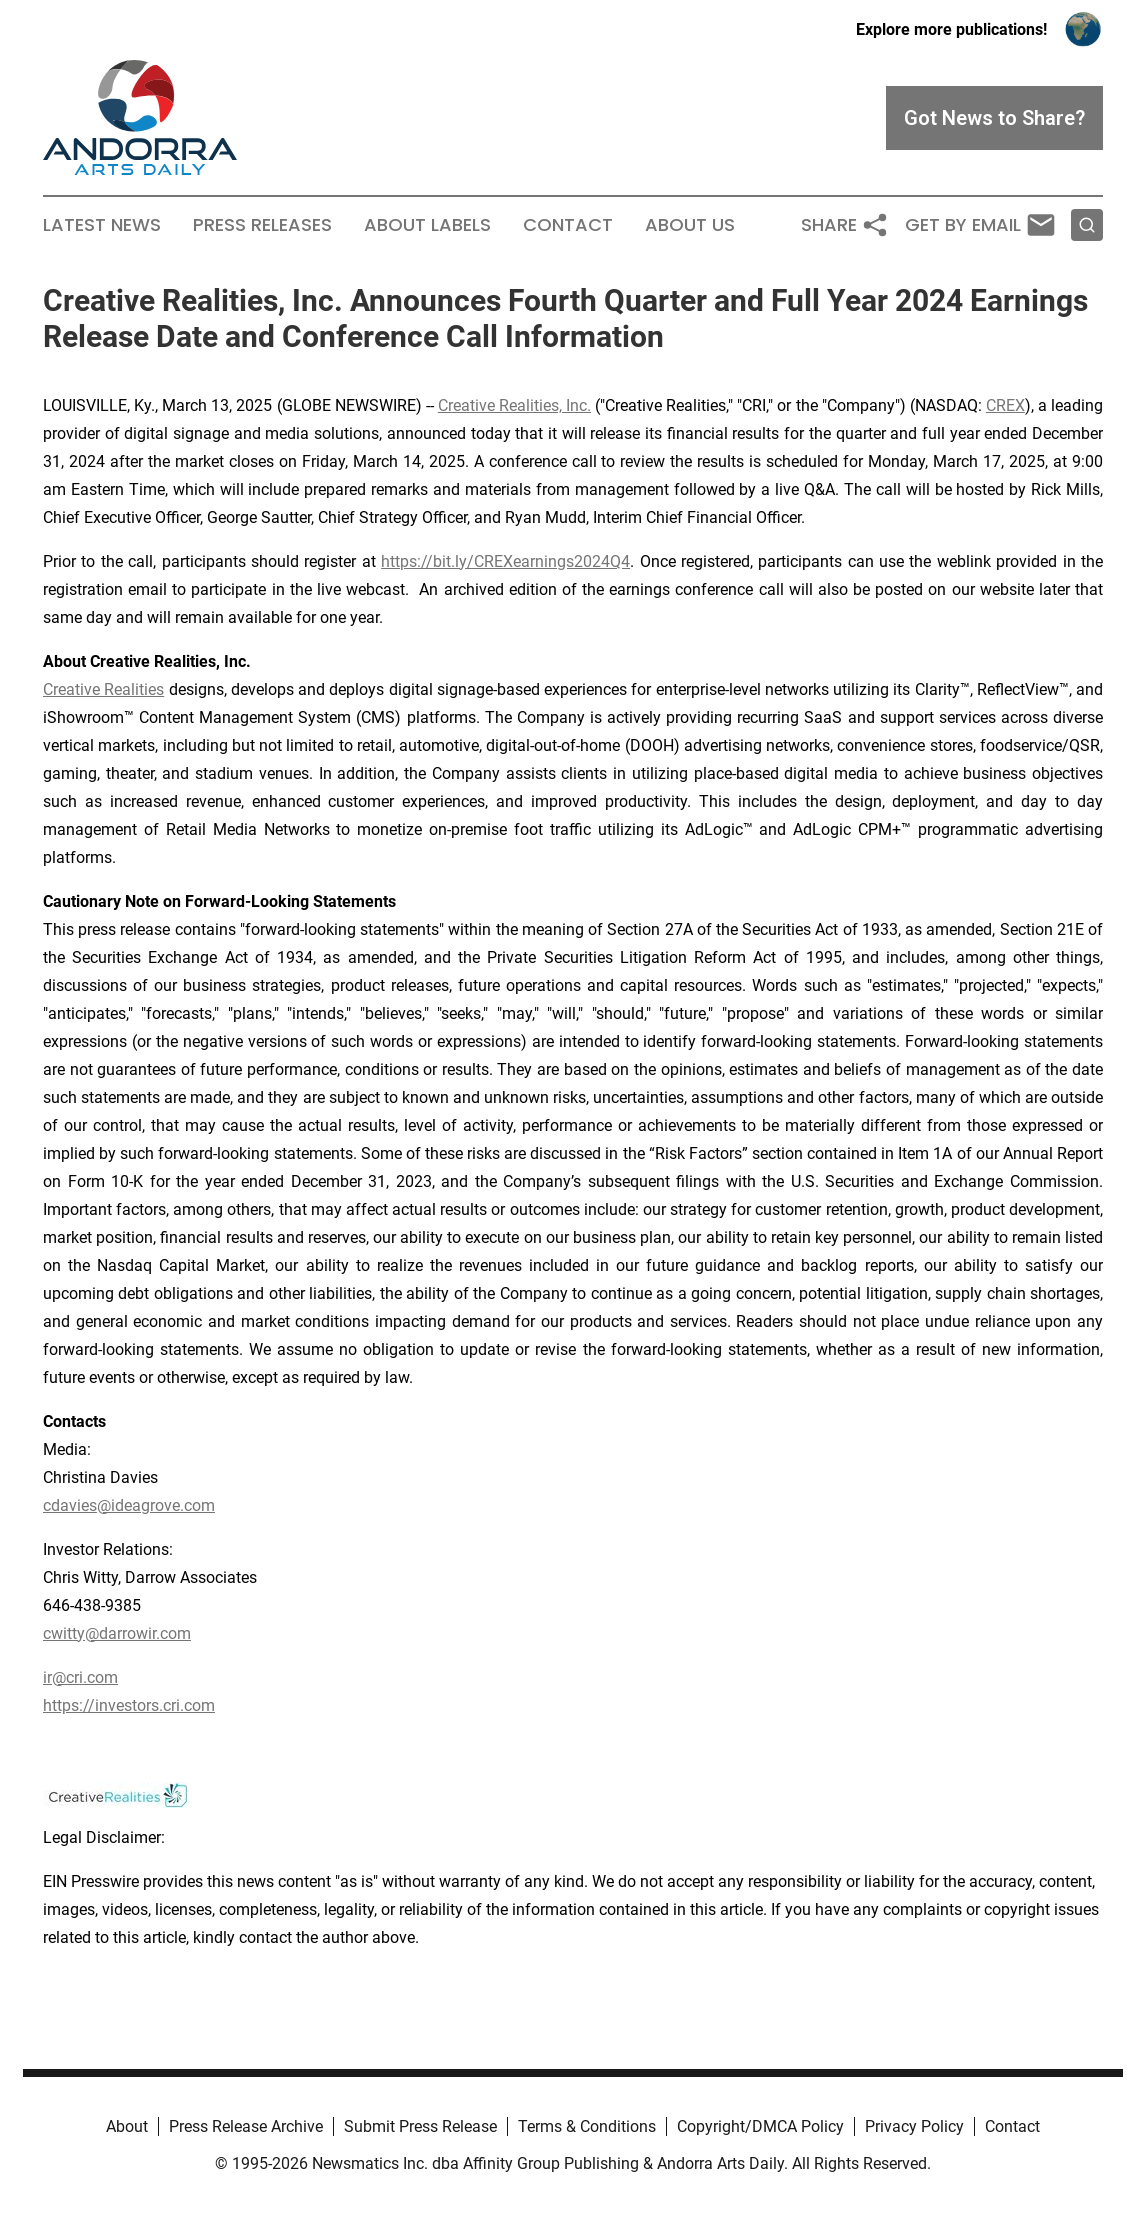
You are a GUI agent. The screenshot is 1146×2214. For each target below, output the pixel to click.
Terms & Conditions (587, 2126)
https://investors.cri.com (129, 1705)
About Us (690, 225)
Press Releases (262, 225)
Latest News (102, 225)
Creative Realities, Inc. (514, 405)
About (127, 2126)
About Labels (427, 225)
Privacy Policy (914, 2126)
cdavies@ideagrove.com (129, 1505)
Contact (568, 225)
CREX (1005, 405)
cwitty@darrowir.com (117, 1633)
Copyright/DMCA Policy (760, 2126)
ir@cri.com (80, 1677)
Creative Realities (103, 689)
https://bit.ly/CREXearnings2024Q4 (505, 561)
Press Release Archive (246, 2126)
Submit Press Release (420, 2126)
